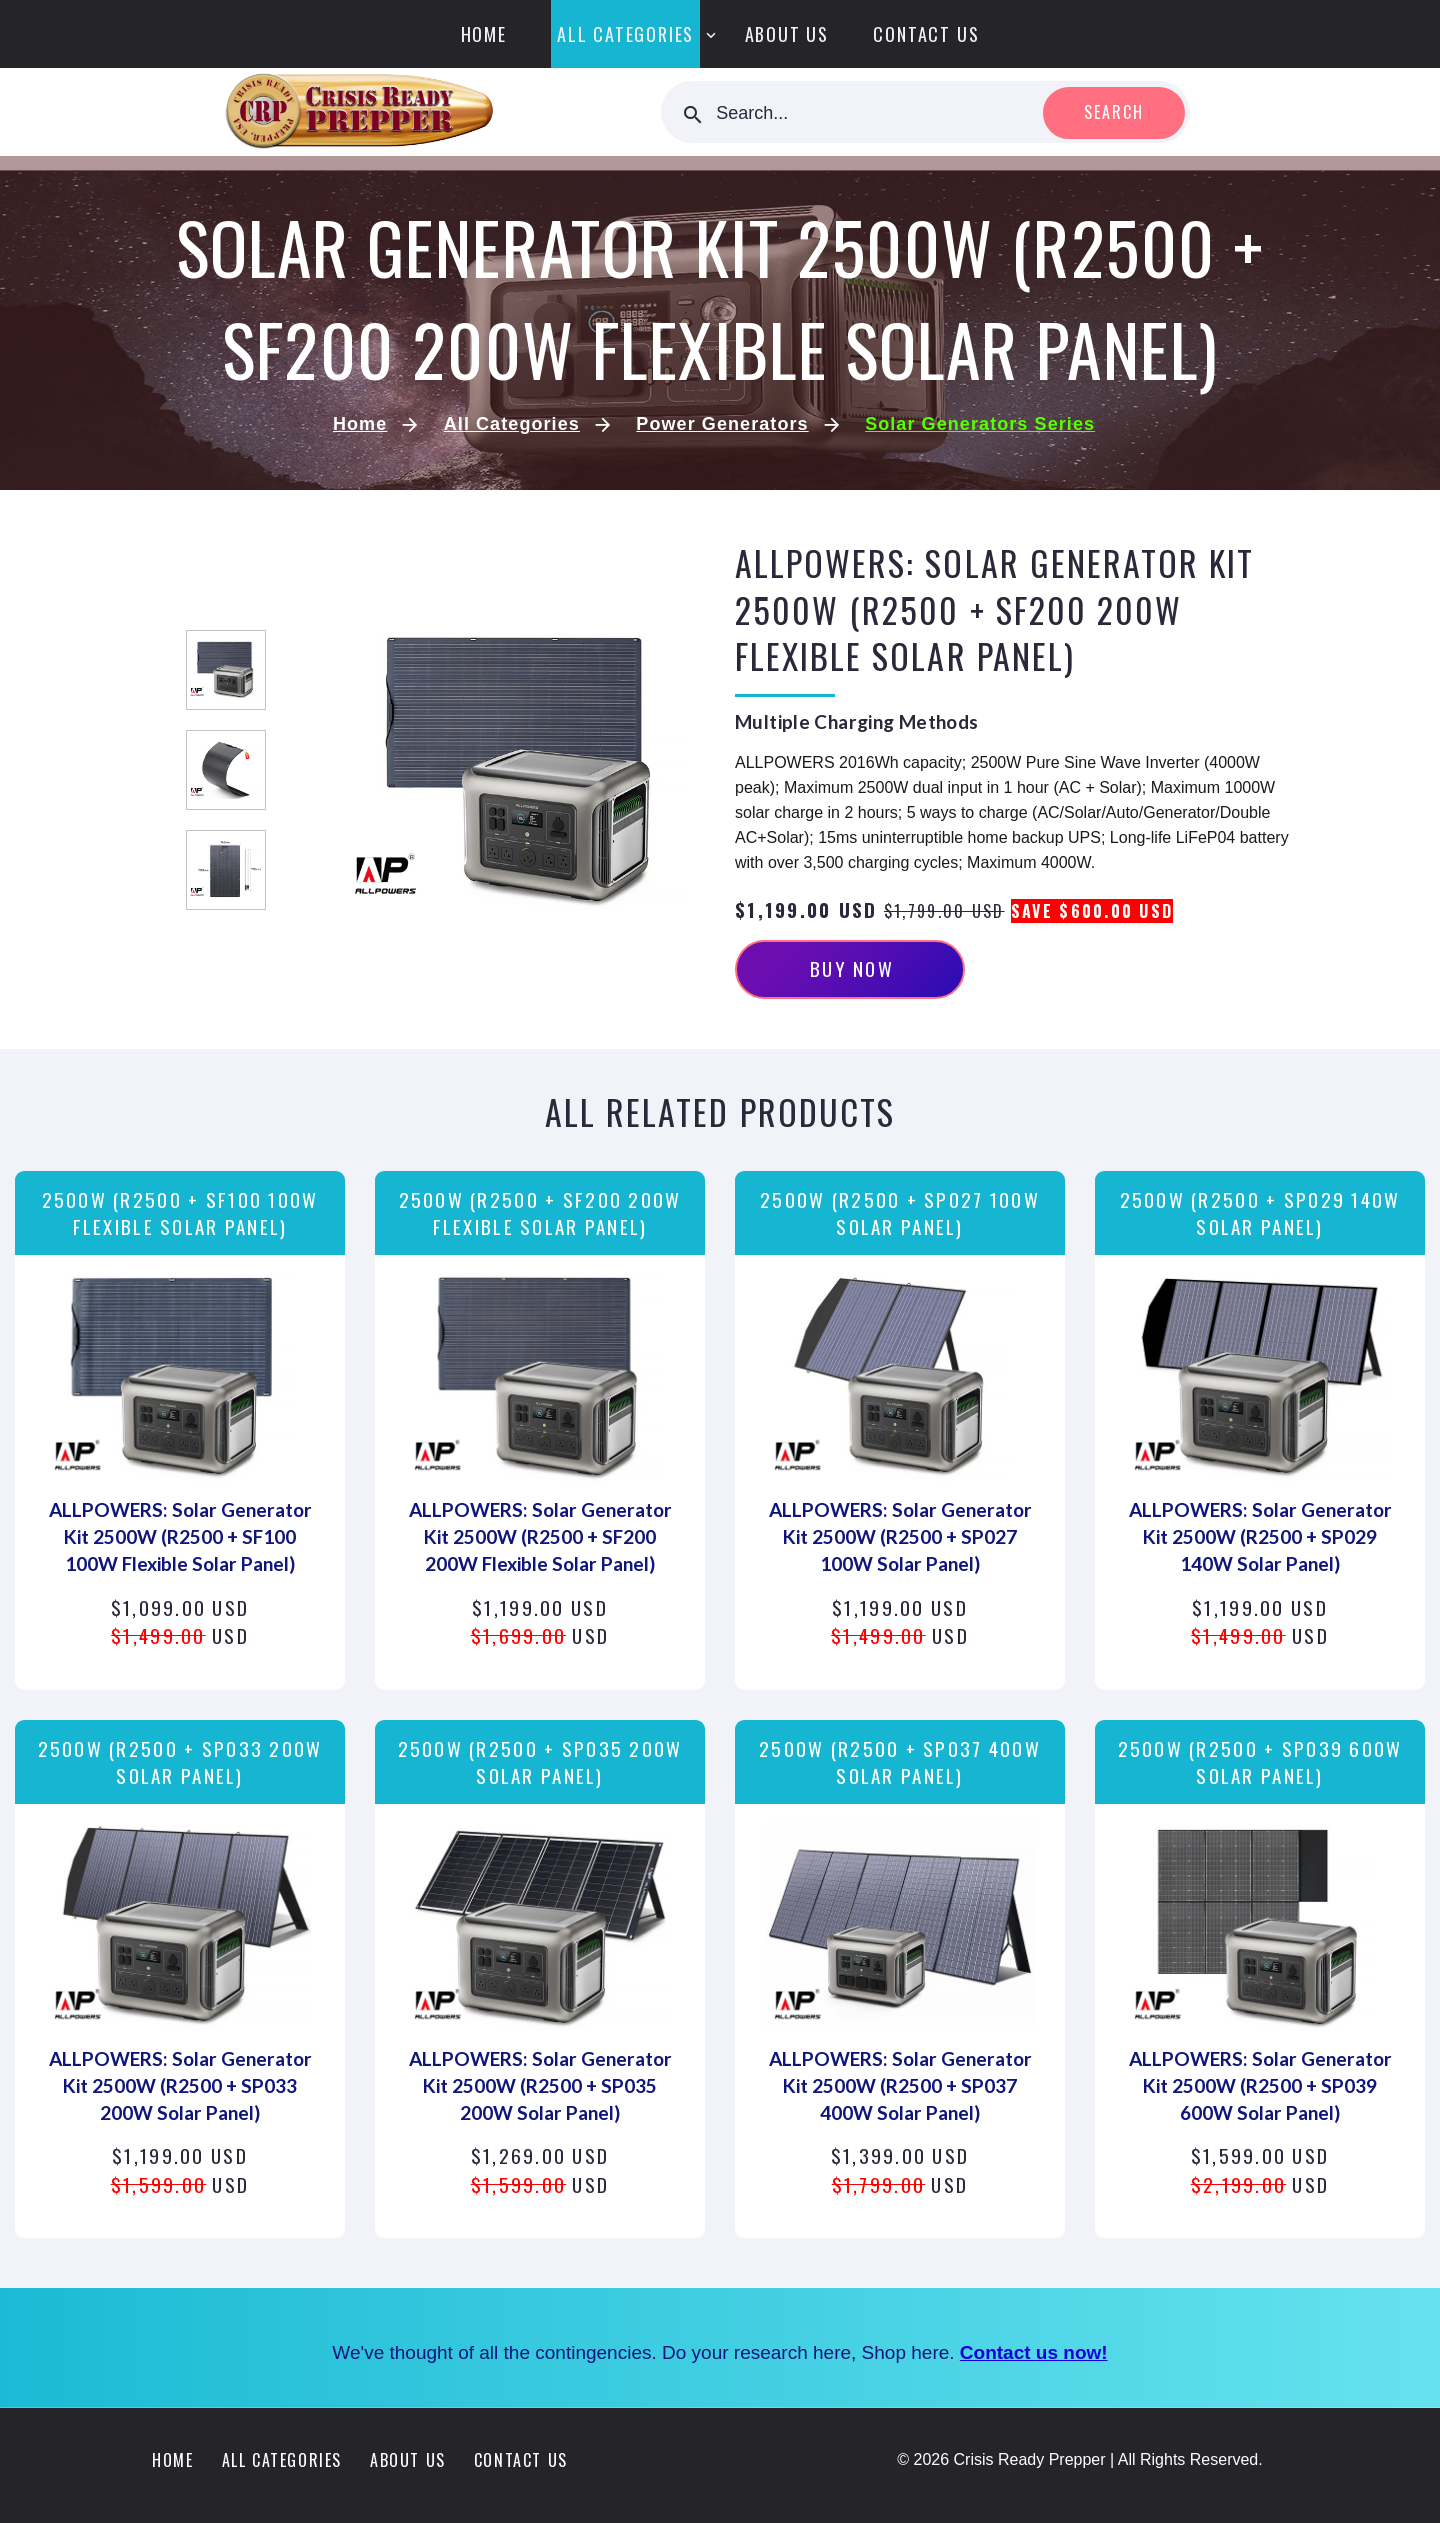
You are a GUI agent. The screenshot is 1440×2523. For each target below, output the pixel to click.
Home (484, 34)
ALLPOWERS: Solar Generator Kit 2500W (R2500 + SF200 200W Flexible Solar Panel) (540, 1536)
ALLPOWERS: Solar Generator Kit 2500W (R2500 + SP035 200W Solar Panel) (540, 2085)
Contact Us (926, 34)
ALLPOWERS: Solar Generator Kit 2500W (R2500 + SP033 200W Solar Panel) (180, 2085)
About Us (787, 34)
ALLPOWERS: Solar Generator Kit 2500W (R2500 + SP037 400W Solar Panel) (900, 2085)
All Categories (625, 34)
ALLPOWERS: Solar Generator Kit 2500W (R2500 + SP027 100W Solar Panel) (900, 1536)
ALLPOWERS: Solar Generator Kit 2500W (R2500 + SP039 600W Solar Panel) (1260, 2085)
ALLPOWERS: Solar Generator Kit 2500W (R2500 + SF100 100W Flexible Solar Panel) (180, 1536)
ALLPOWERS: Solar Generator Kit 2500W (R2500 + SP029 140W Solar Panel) (1260, 1536)
